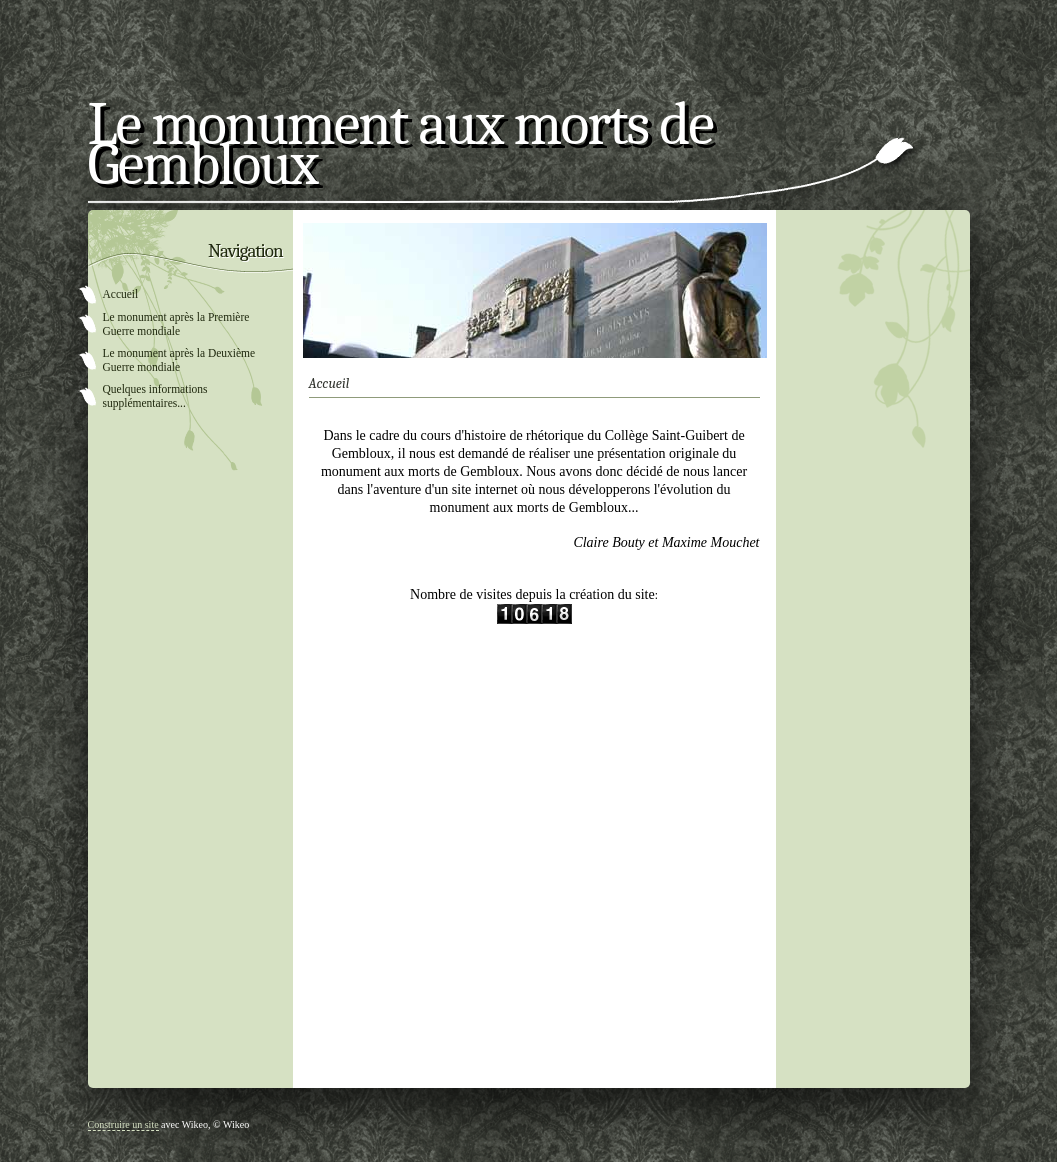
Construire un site (123, 1124)
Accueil (121, 294)
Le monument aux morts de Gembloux (400, 152)
